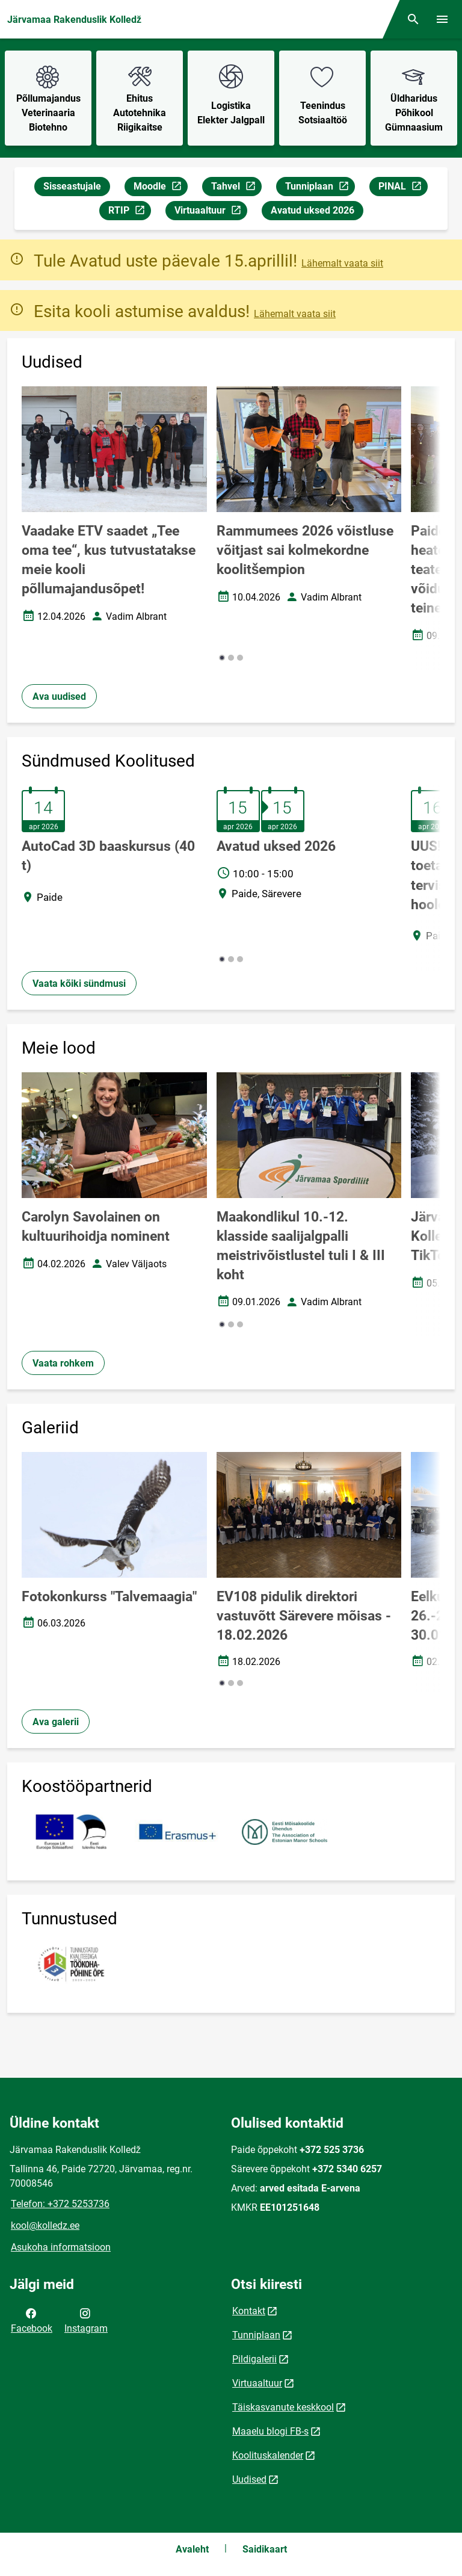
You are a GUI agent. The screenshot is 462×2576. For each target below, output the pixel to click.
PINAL (403, 188)
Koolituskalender (267, 2455)
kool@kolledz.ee (45, 2225)
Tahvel (236, 188)
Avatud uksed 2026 (312, 210)
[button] (222, 658)
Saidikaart (264, 2549)
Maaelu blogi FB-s (270, 2431)
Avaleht (192, 2549)
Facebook (31, 2319)
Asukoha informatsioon (61, 2247)
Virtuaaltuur (210, 212)
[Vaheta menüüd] (442, 19)
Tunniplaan (320, 188)
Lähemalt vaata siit (342, 263)
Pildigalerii (254, 2359)
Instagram (86, 2319)
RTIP (129, 212)
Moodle (160, 188)
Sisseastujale (72, 186)
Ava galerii (55, 1722)
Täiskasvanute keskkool (283, 2407)
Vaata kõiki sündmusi (79, 983)
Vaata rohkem (63, 1363)
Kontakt (248, 2311)
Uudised (249, 2479)
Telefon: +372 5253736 (60, 2204)
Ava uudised (59, 696)
